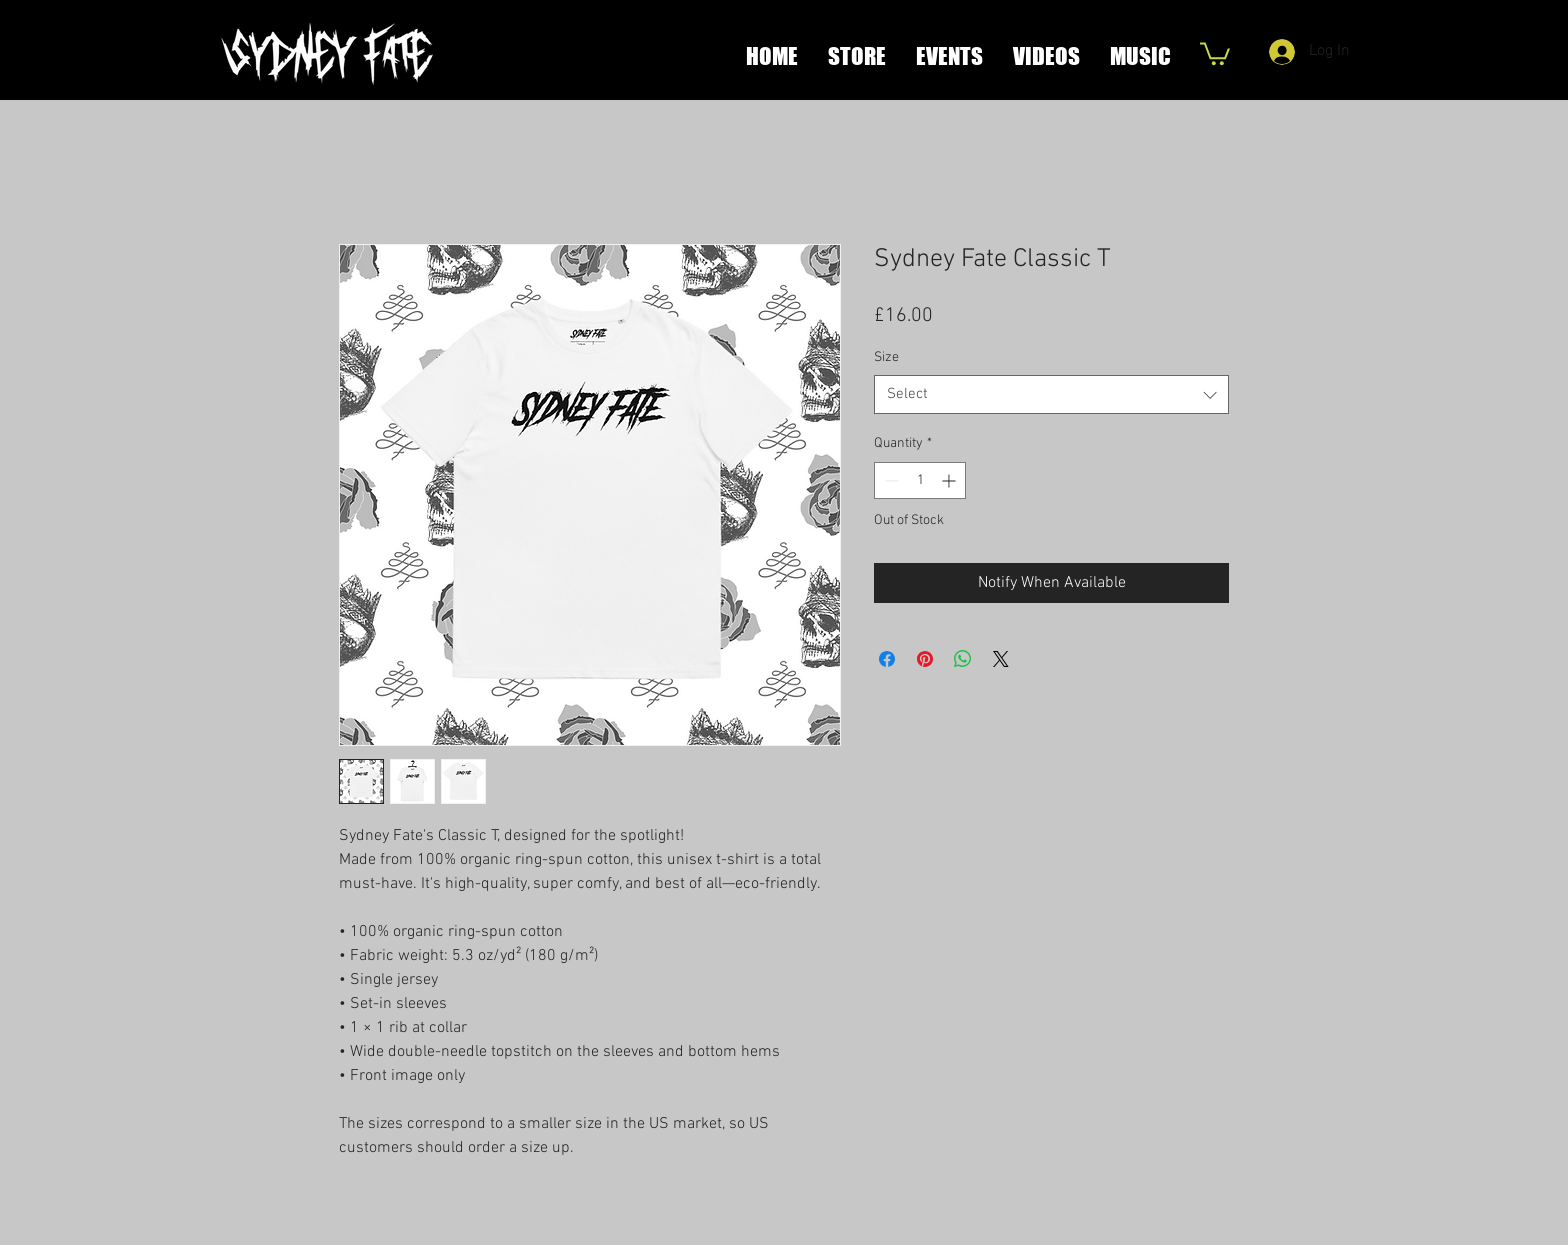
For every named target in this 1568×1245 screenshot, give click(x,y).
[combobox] (1051, 394)
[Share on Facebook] (887, 659)
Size (886, 357)
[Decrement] (889, 480)
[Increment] (950, 480)
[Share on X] (1001, 659)
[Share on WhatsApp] (963, 659)
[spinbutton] (920, 480)
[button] (1215, 52)
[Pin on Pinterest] (925, 659)
